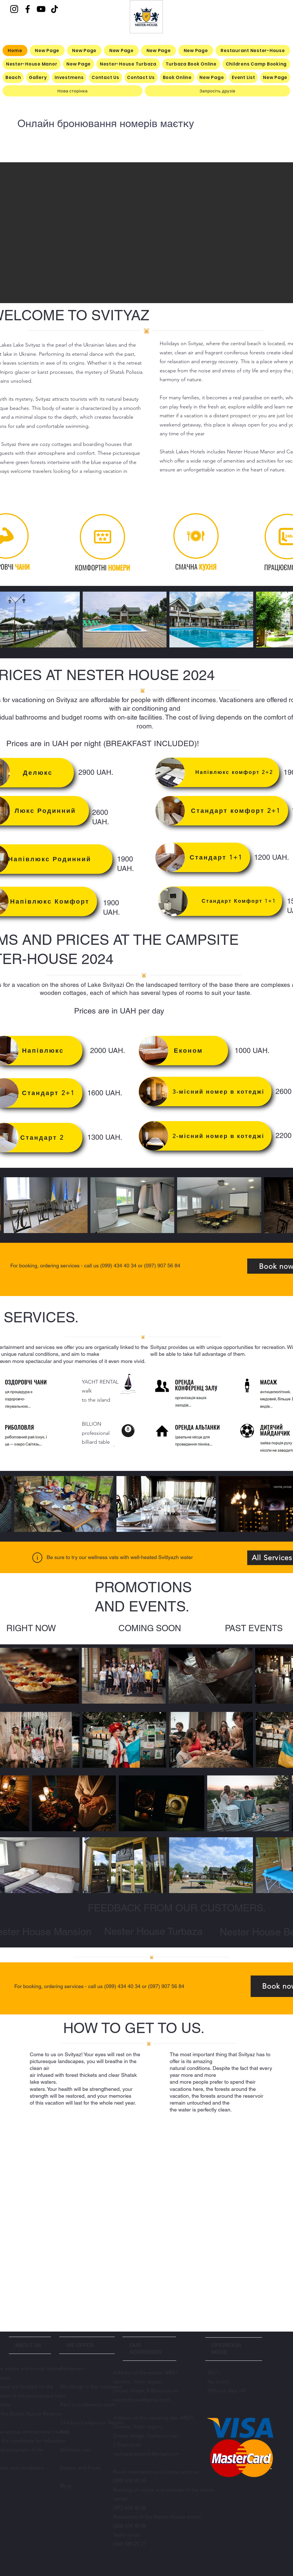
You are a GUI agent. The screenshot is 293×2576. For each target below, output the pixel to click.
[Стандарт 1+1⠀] (203, 857)
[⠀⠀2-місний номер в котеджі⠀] (205, 1136)
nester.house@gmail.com (141, 2400)
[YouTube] (41, 9)
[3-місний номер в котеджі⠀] (205, 1091)
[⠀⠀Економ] (183, 1050)
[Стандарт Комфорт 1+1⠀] (220, 901)
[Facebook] (27, 9)
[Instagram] (14, 9)
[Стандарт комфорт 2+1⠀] (222, 810)
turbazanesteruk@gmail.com (146, 2454)
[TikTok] (54, 9)
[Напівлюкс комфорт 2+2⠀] (217, 772)
